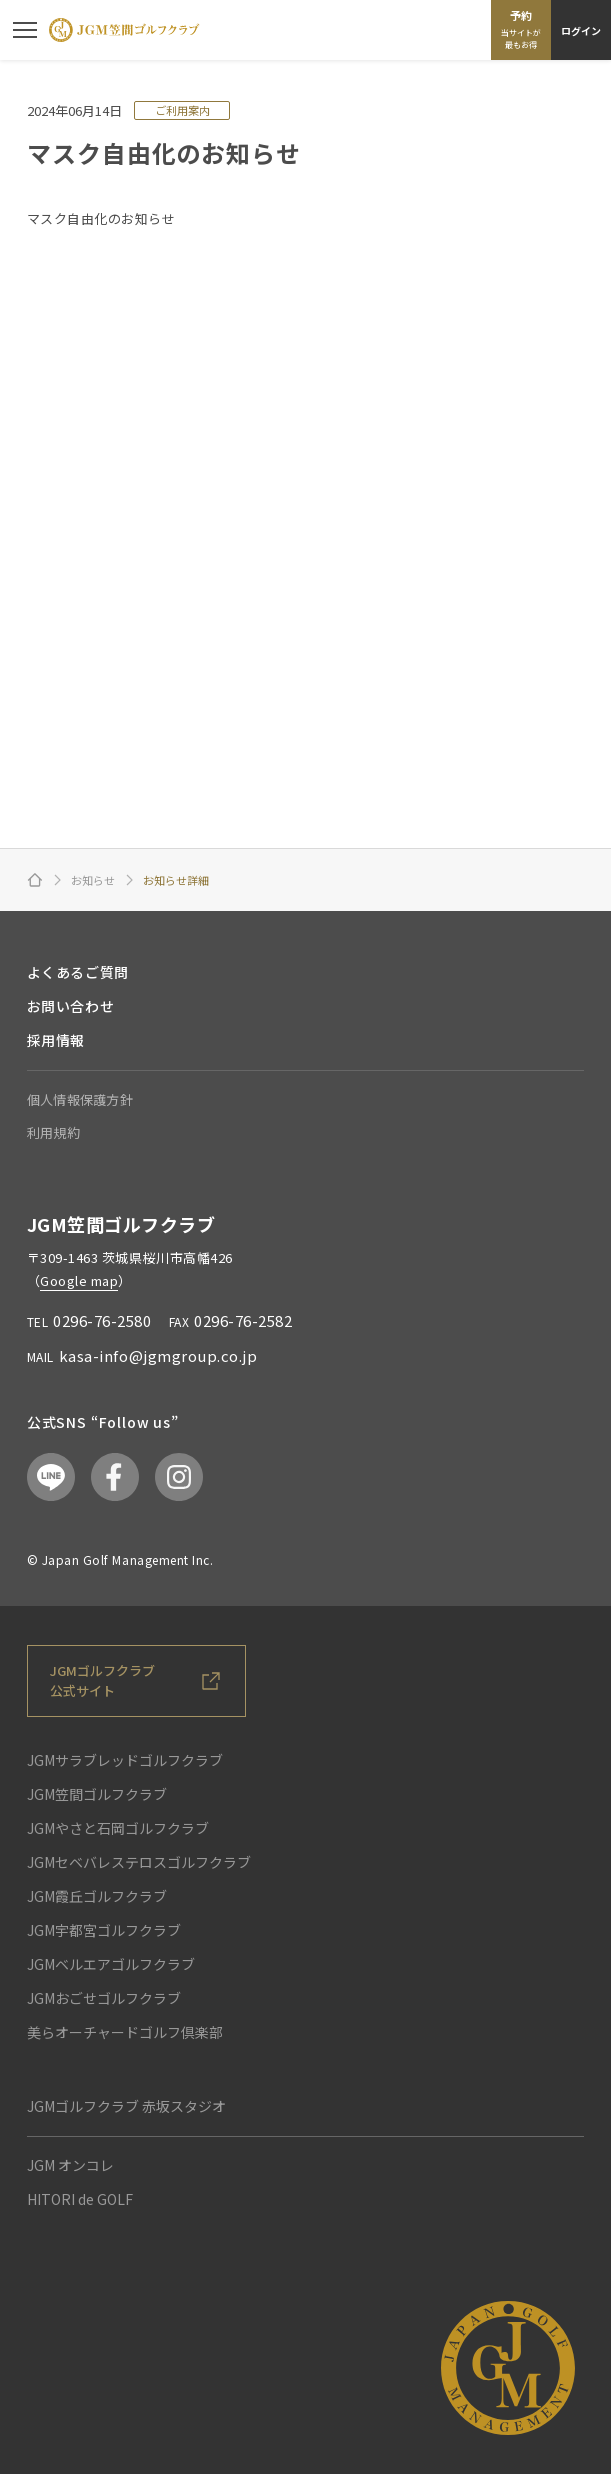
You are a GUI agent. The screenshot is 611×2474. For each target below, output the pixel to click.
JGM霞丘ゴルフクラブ (97, 1896)
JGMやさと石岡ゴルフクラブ (118, 1828)
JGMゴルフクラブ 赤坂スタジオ (126, 2106)
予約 (521, 29)
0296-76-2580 (102, 1320)
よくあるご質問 (78, 972)
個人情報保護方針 (80, 1099)
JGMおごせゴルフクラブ (104, 1998)
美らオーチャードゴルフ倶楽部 (125, 2032)
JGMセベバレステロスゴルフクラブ (139, 1862)
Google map (79, 1280)
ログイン (581, 30)
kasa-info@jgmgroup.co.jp (158, 1355)
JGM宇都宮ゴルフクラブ (104, 1930)
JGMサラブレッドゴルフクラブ (125, 1760)
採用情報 (56, 1040)
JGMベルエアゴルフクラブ (111, 1964)
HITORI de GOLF (80, 2199)
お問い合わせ (70, 1006)
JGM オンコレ (70, 2165)
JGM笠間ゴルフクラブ (97, 1794)
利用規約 (53, 1132)
